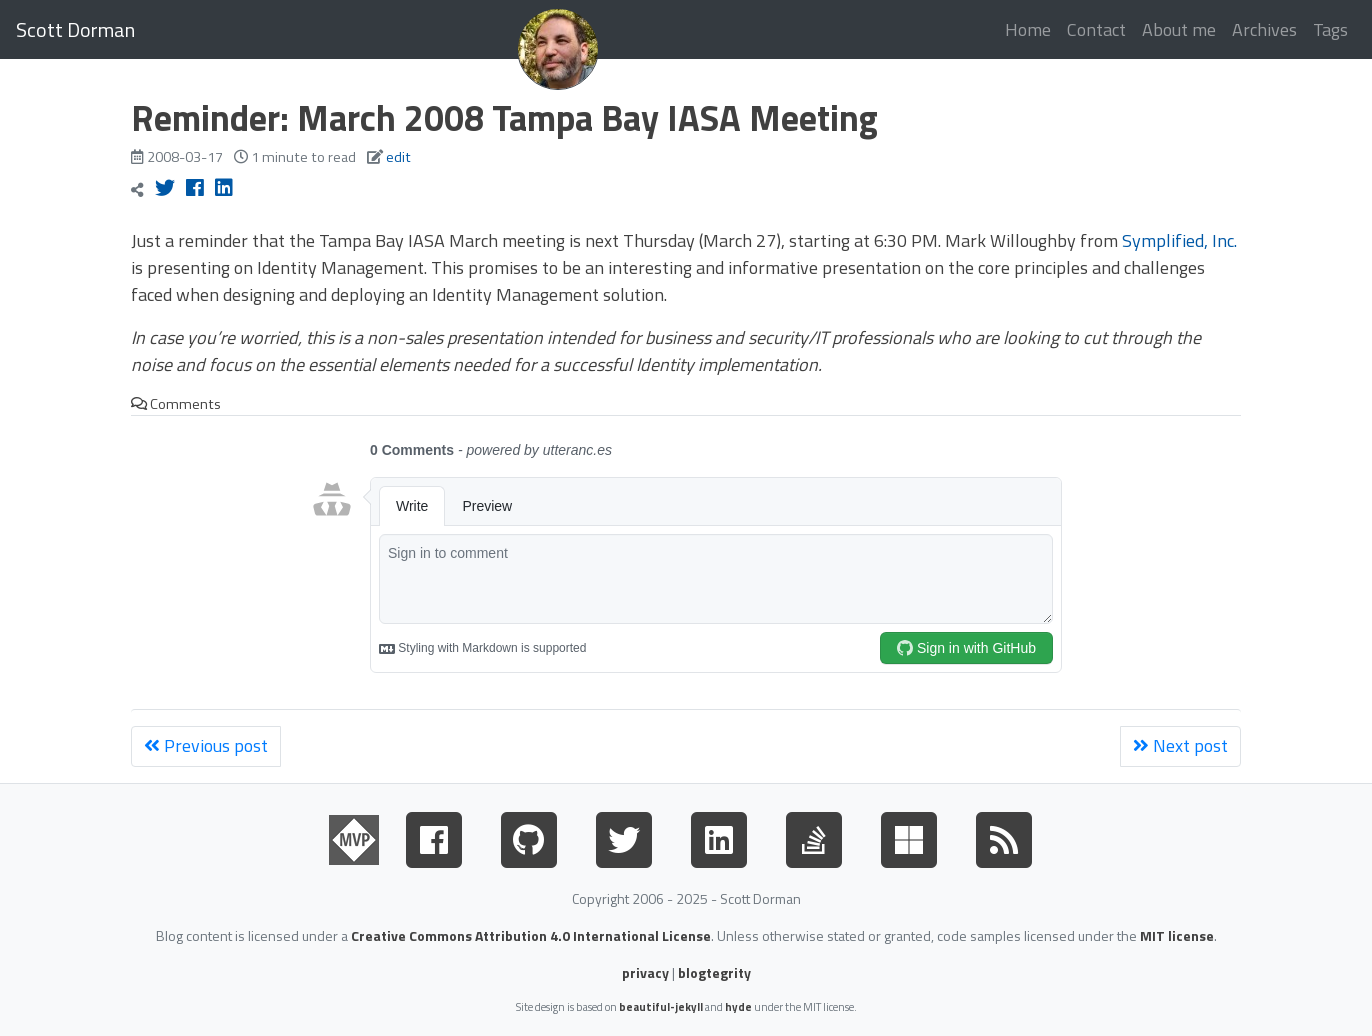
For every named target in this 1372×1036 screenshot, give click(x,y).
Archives (1264, 29)
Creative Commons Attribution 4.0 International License (531, 935)
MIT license (1177, 935)
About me (1179, 29)
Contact (1096, 29)
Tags (1330, 29)
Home (1028, 29)
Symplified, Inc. (1179, 240)
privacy (645, 972)
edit (398, 157)
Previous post (206, 745)
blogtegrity (714, 972)
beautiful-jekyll (661, 1006)
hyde (738, 1006)
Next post (1180, 745)
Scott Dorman (75, 29)
